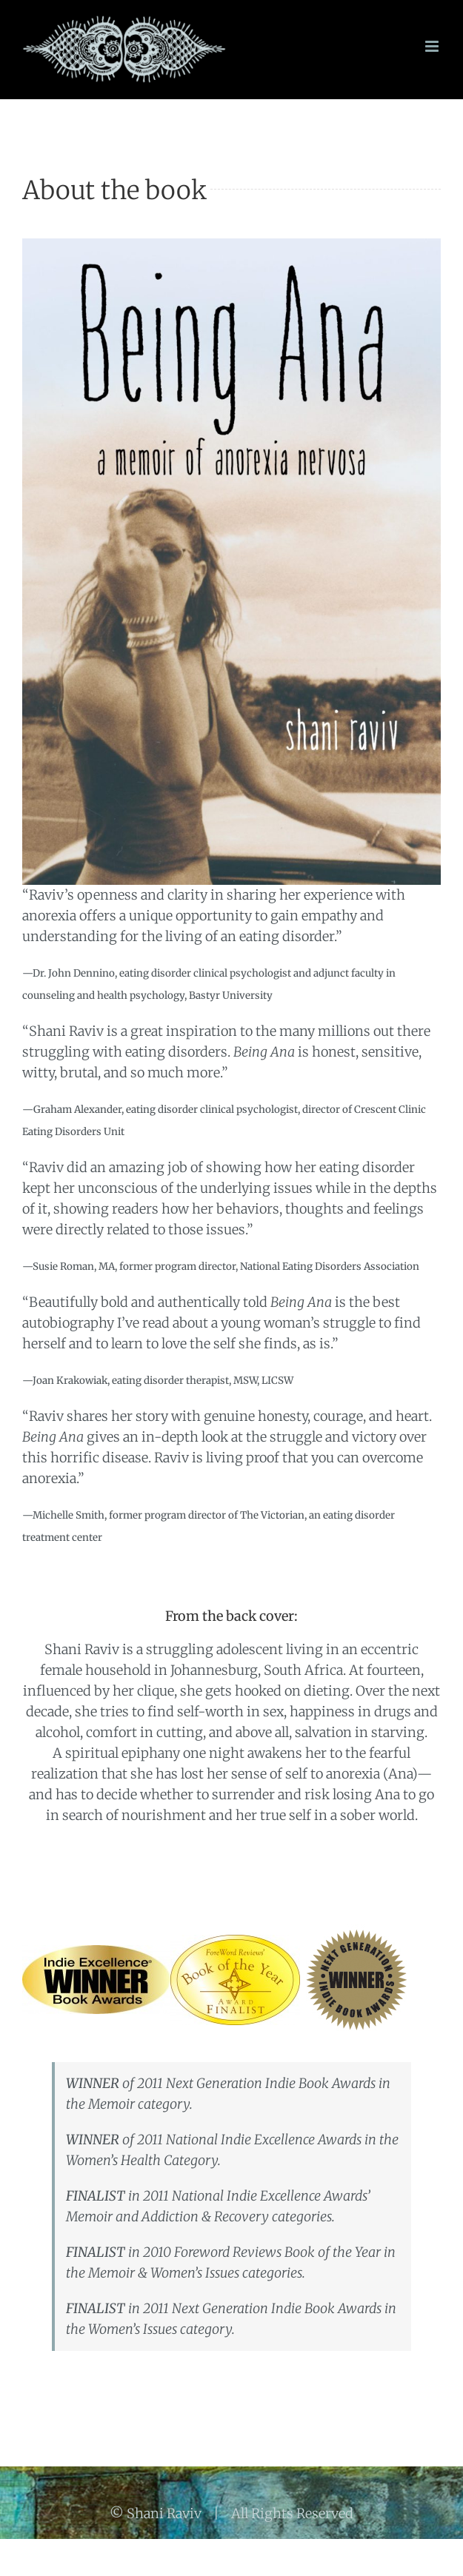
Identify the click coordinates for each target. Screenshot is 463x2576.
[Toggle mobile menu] (433, 46)
